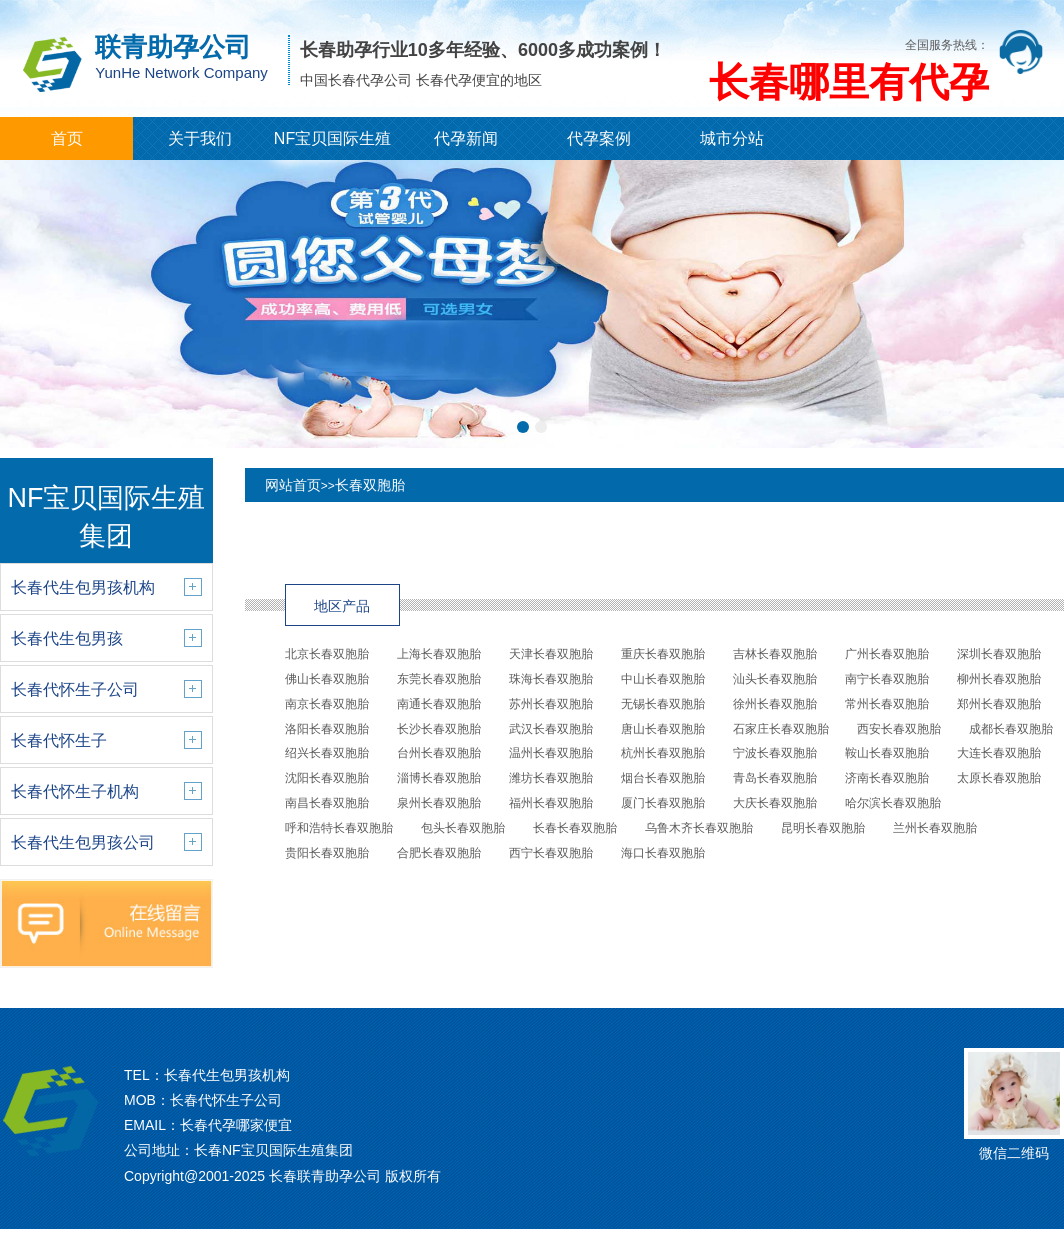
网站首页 (293, 485)
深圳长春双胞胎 (999, 654)
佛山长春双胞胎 (327, 679)
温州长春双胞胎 (551, 753)
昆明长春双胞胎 (823, 828)
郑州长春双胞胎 (999, 704)
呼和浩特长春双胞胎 (339, 828)
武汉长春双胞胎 (551, 729)
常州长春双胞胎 (887, 704)
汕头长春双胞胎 (775, 679)
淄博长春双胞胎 (439, 778)
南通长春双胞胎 (439, 704)
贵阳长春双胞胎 (327, 853)
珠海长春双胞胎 (551, 679)
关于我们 (200, 138)
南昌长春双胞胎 (327, 803)
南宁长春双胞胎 (887, 679)
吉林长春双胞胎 (775, 654)
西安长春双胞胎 (899, 729)
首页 (67, 138)
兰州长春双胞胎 (935, 828)
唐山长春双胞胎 (663, 729)
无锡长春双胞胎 (663, 704)
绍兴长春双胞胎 (327, 753)
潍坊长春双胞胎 (551, 778)
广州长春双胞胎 (887, 654)
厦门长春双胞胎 (663, 803)
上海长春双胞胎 (439, 654)
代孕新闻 (466, 138)
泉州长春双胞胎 (439, 803)
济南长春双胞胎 (887, 778)
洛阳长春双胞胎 (327, 729)
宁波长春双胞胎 (775, 753)
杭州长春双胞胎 (663, 753)
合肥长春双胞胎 (439, 853)
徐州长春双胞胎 (775, 704)
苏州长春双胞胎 (551, 704)
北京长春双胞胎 (327, 654)
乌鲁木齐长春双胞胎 (699, 828)
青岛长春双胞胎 (775, 778)
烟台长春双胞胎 (663, 778)
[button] (523, 427)
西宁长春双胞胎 (551, 853)
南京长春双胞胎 (327, 704)
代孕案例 (599, 138)
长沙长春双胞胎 (439, 729)
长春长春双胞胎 (575, 828)
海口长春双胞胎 (663, 853)
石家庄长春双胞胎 (781, 729)
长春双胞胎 (370, 485)
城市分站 (732, 138)
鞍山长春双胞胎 (887, 753)
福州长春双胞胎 (551, 803)
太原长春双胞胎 (999, 778)
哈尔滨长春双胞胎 (893, 803)
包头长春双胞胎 (463, 828)
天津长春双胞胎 (551, 654)
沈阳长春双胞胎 (327, 778)
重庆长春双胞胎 (663, 654)
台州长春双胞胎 (439, 753)
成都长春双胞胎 (1011, 729)
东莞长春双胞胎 (439, 679)
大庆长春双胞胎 (775, 803)
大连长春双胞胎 (999, 753)
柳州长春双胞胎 (999, 679)
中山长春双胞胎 (663, 679)
